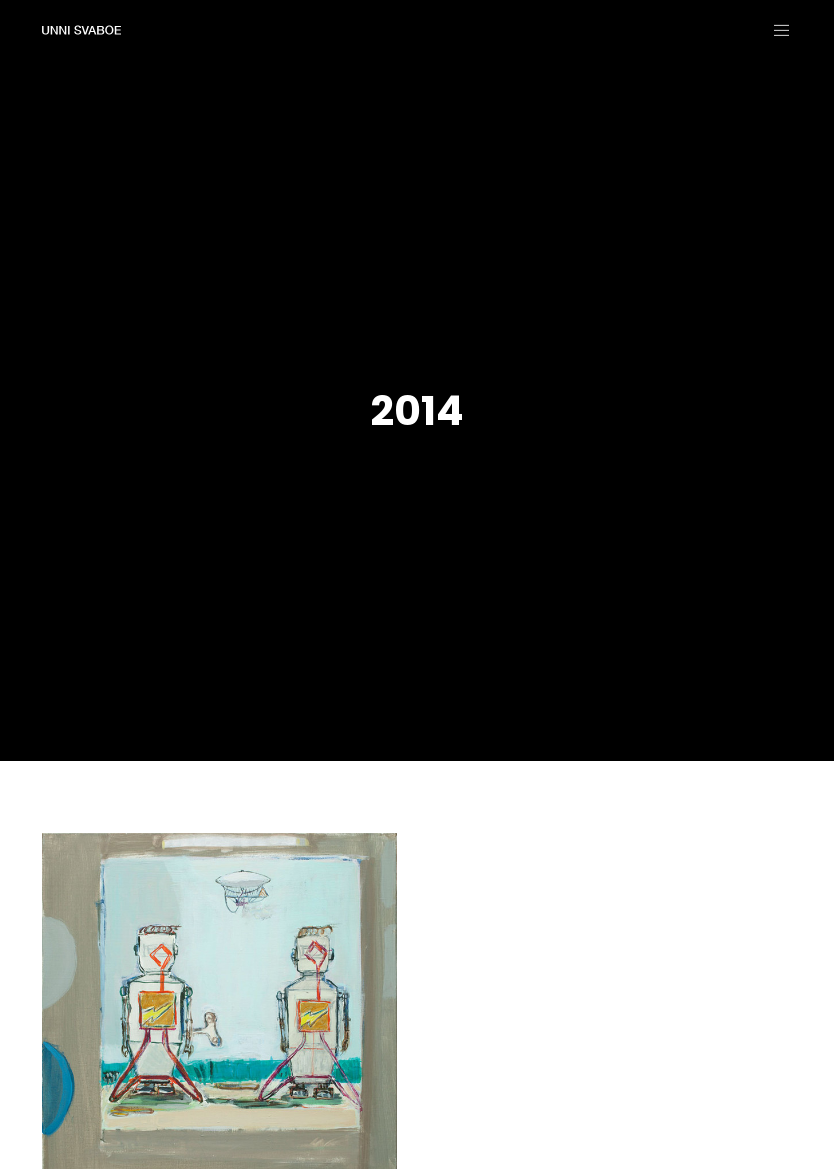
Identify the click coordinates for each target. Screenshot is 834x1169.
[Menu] (775, 30)
